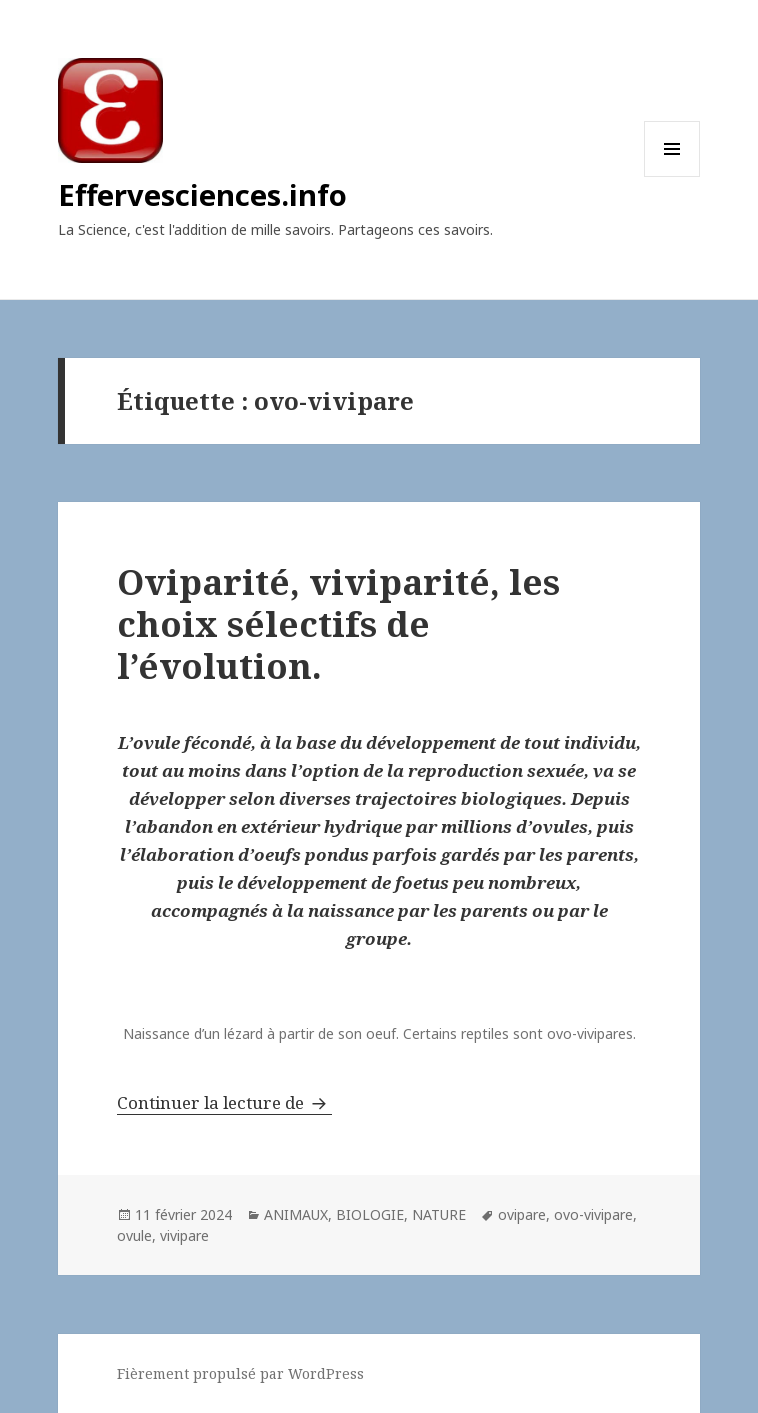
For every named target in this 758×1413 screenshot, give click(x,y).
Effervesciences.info (202, 194)
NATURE (439, 1214)
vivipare (184, 1235)
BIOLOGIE (370, 1214)
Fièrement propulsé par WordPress (240, 1373)
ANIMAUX (296, 1214)
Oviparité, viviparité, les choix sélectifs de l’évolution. (338, 623)
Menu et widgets (672, 176)
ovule (134, 1235)
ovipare (522, 1214)
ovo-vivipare (593, 1214)
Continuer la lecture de (224, 1102)
